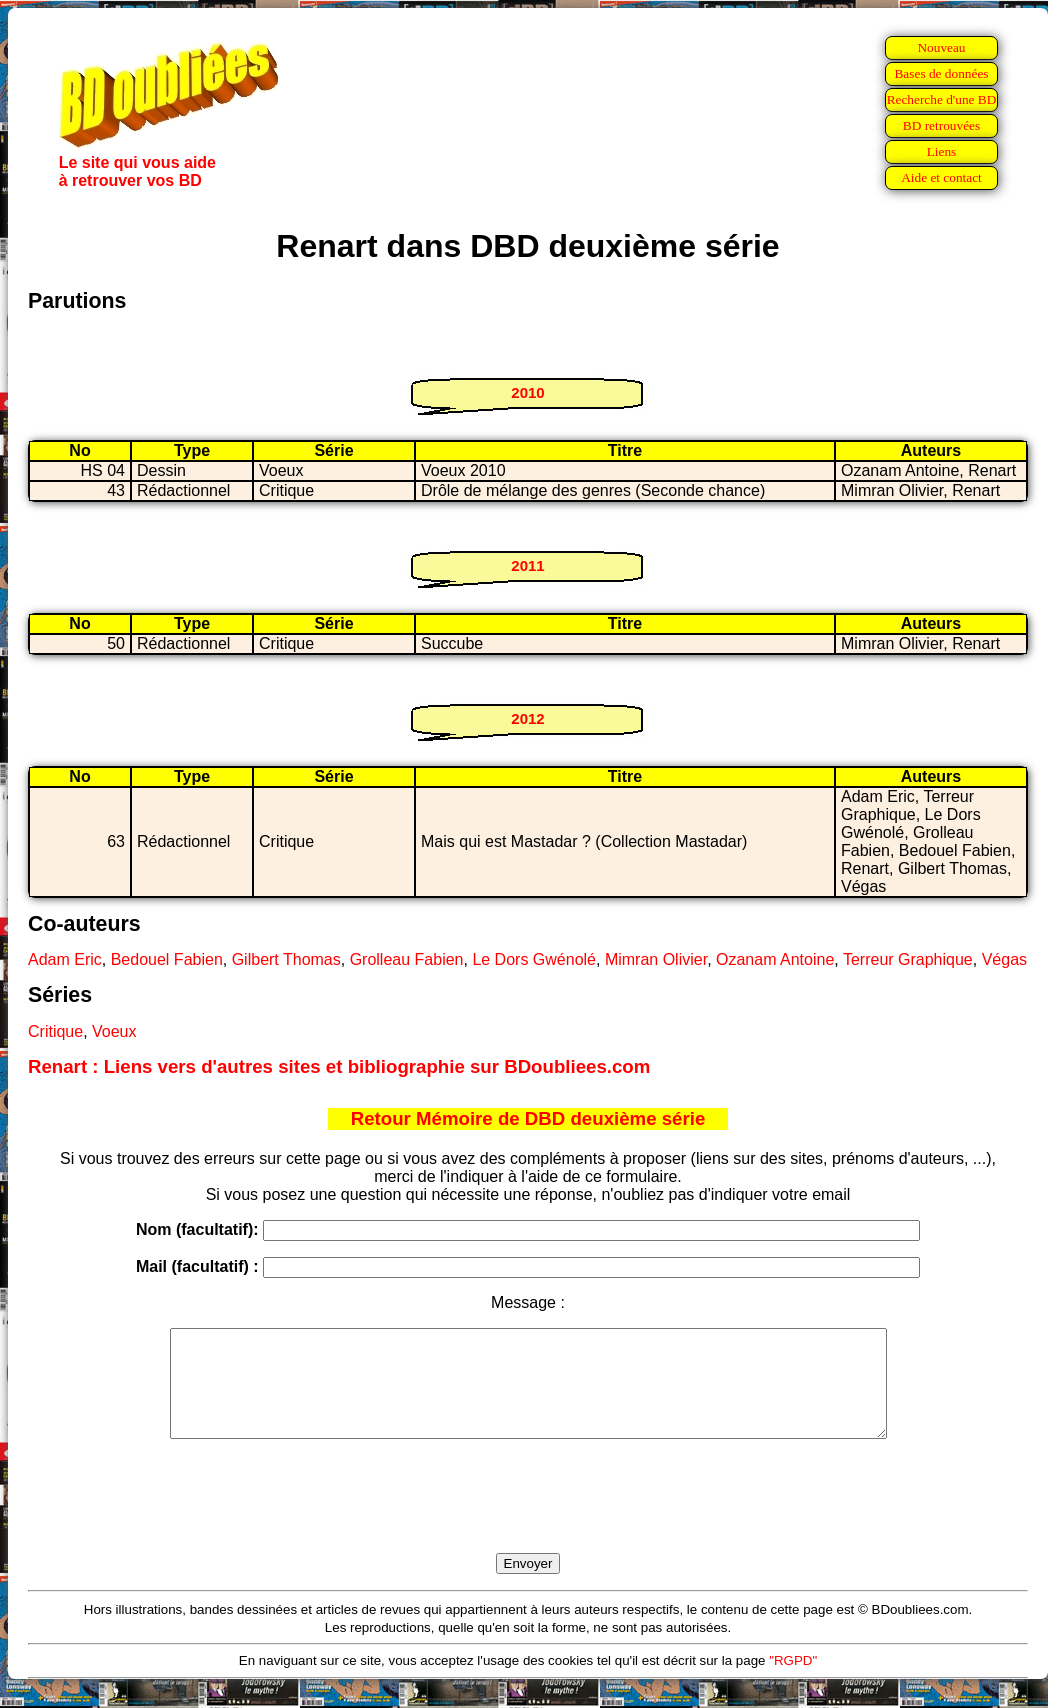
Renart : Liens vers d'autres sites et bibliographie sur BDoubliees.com (339, 1066)
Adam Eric (65, 959)
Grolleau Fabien (407, 959)
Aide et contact (941, 177)
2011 (527, 565)
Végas (1004, 959)
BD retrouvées (941, 125)
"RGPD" (793, 1681)
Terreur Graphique (908, 959)
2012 (527, 718)
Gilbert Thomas (286, 959)
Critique (55, 1031)
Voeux (114, 1031)
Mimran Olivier (656, 959)
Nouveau (941, 47)
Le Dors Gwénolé (534, 959)
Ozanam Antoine (775, 959)
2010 (527, 392)
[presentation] (528, 1519)
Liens (942, 151)
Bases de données (941, 73)
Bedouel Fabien (167, 959)
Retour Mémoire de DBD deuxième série (528, 1118)
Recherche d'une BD (942, 99)
